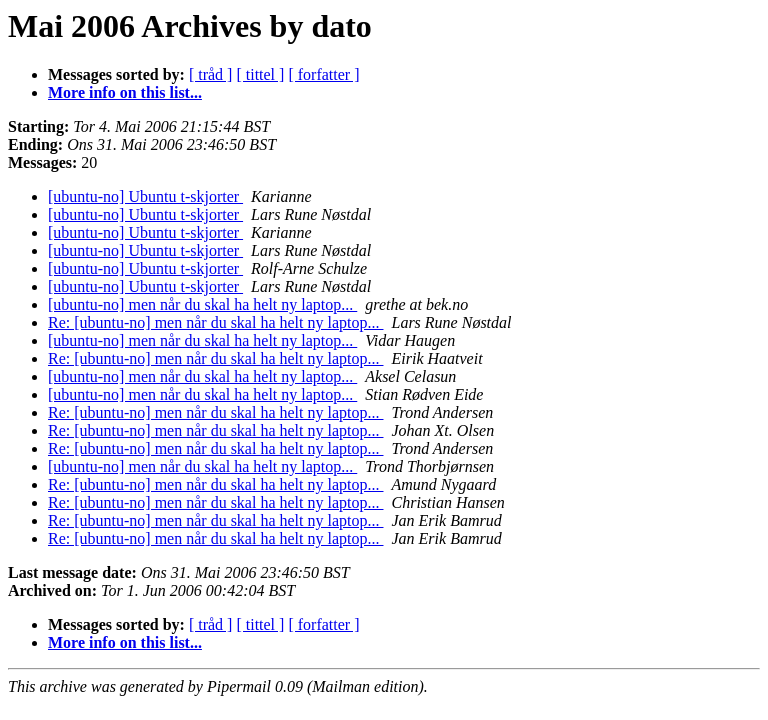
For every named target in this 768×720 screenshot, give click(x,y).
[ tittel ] (260, 74)
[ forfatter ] (323, 74)
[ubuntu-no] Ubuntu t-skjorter (145, 196)
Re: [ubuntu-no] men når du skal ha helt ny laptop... (215, 322)
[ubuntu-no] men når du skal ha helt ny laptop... (202, 304)
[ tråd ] (211, 74)
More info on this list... (125, 92)
